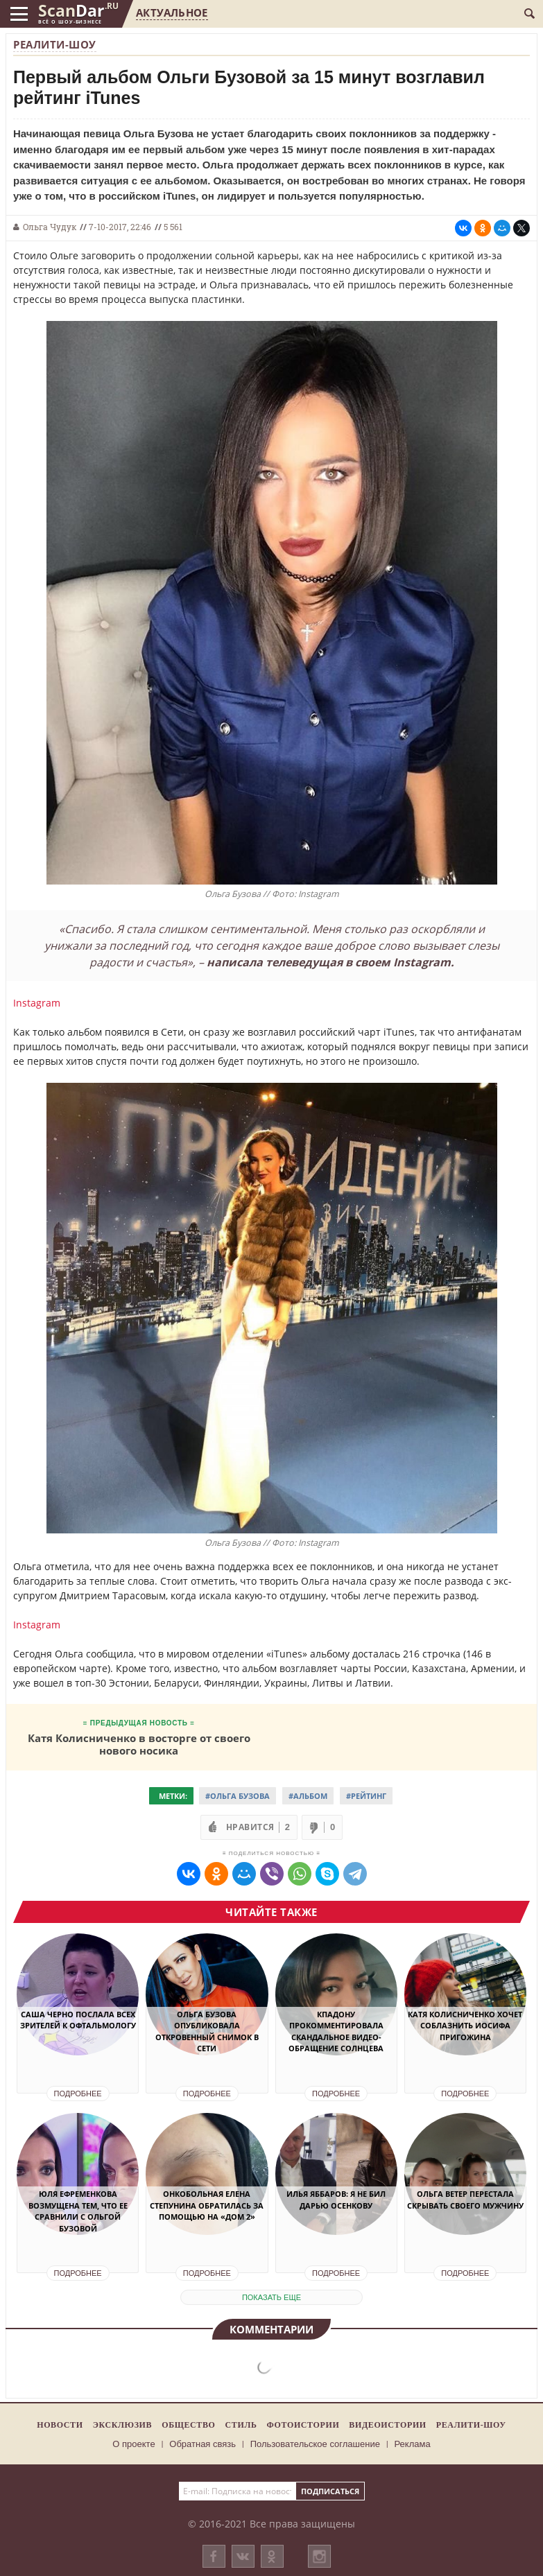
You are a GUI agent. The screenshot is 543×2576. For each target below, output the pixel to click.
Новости (60, 2425)
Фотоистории (302, 2425)
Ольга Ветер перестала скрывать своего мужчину (465, 2199)
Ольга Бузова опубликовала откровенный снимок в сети (207, 2031)
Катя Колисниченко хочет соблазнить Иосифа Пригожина (465, 2025)
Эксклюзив (123, 2425)
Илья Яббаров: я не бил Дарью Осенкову (336, 2199)
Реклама (413, 2444)
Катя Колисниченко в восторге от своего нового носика (139, 1744)
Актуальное (171, 12)
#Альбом (307, 1796)
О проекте (133, 2444)
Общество (188, 2425)
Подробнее (78, 2093)
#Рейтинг (366, 1796)
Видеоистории (387, 2425)
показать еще (271, 2297)
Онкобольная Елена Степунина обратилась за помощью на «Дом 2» (207, 2205)
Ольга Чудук (49, 226)
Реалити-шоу (54, 44)
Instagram (36, 1002)
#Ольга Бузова (237, 1796)
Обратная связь (202, 2444)
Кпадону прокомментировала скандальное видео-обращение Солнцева (335, 2031)
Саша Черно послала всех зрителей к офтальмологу (78, 2020)
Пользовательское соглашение (315, 2444)
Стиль (241, 2425)
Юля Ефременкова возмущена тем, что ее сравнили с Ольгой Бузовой (78, 2211)
